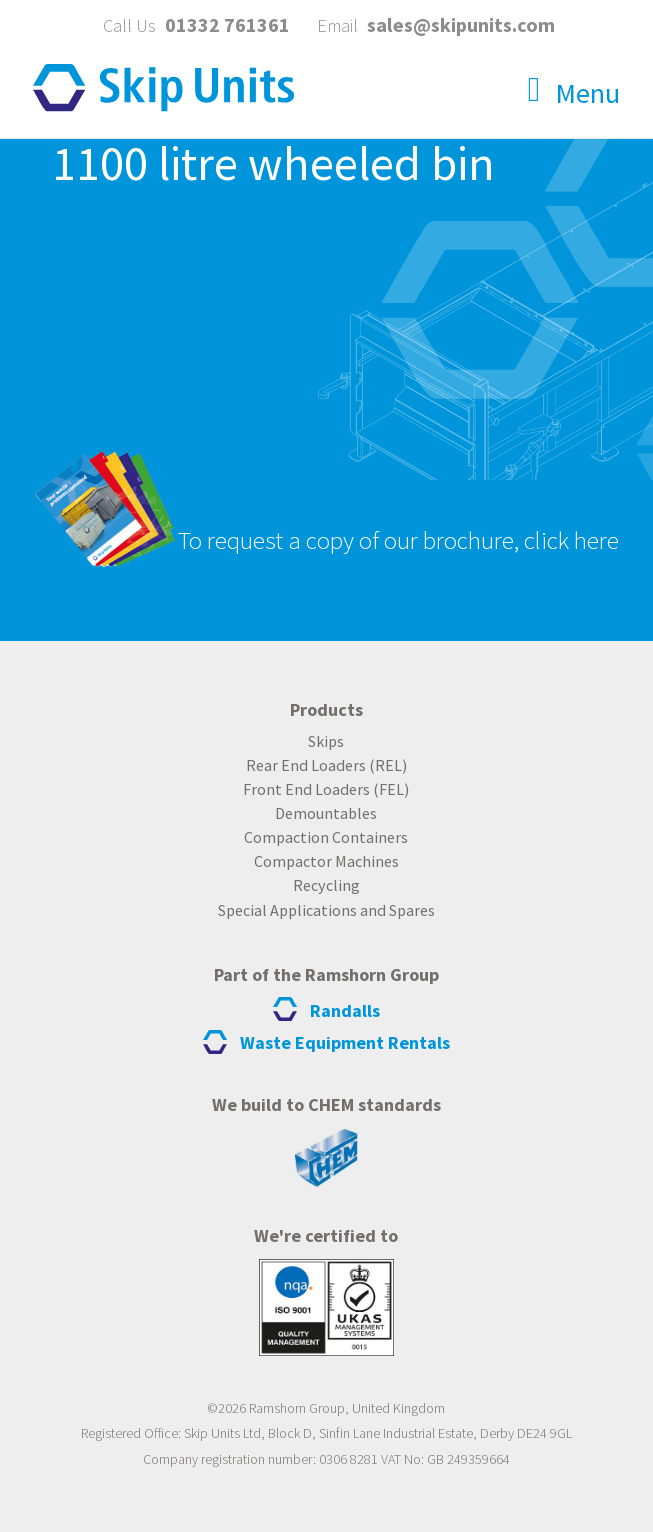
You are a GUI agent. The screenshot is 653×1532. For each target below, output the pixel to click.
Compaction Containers (326, 837)
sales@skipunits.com (461, 24)
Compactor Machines (326, 861)
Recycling (326, 885)
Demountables (326, 813)
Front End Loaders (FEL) (326, 789)
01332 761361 (227, 24)
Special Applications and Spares (326, 910)
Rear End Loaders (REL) (326, 765)
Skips (326, 741)
